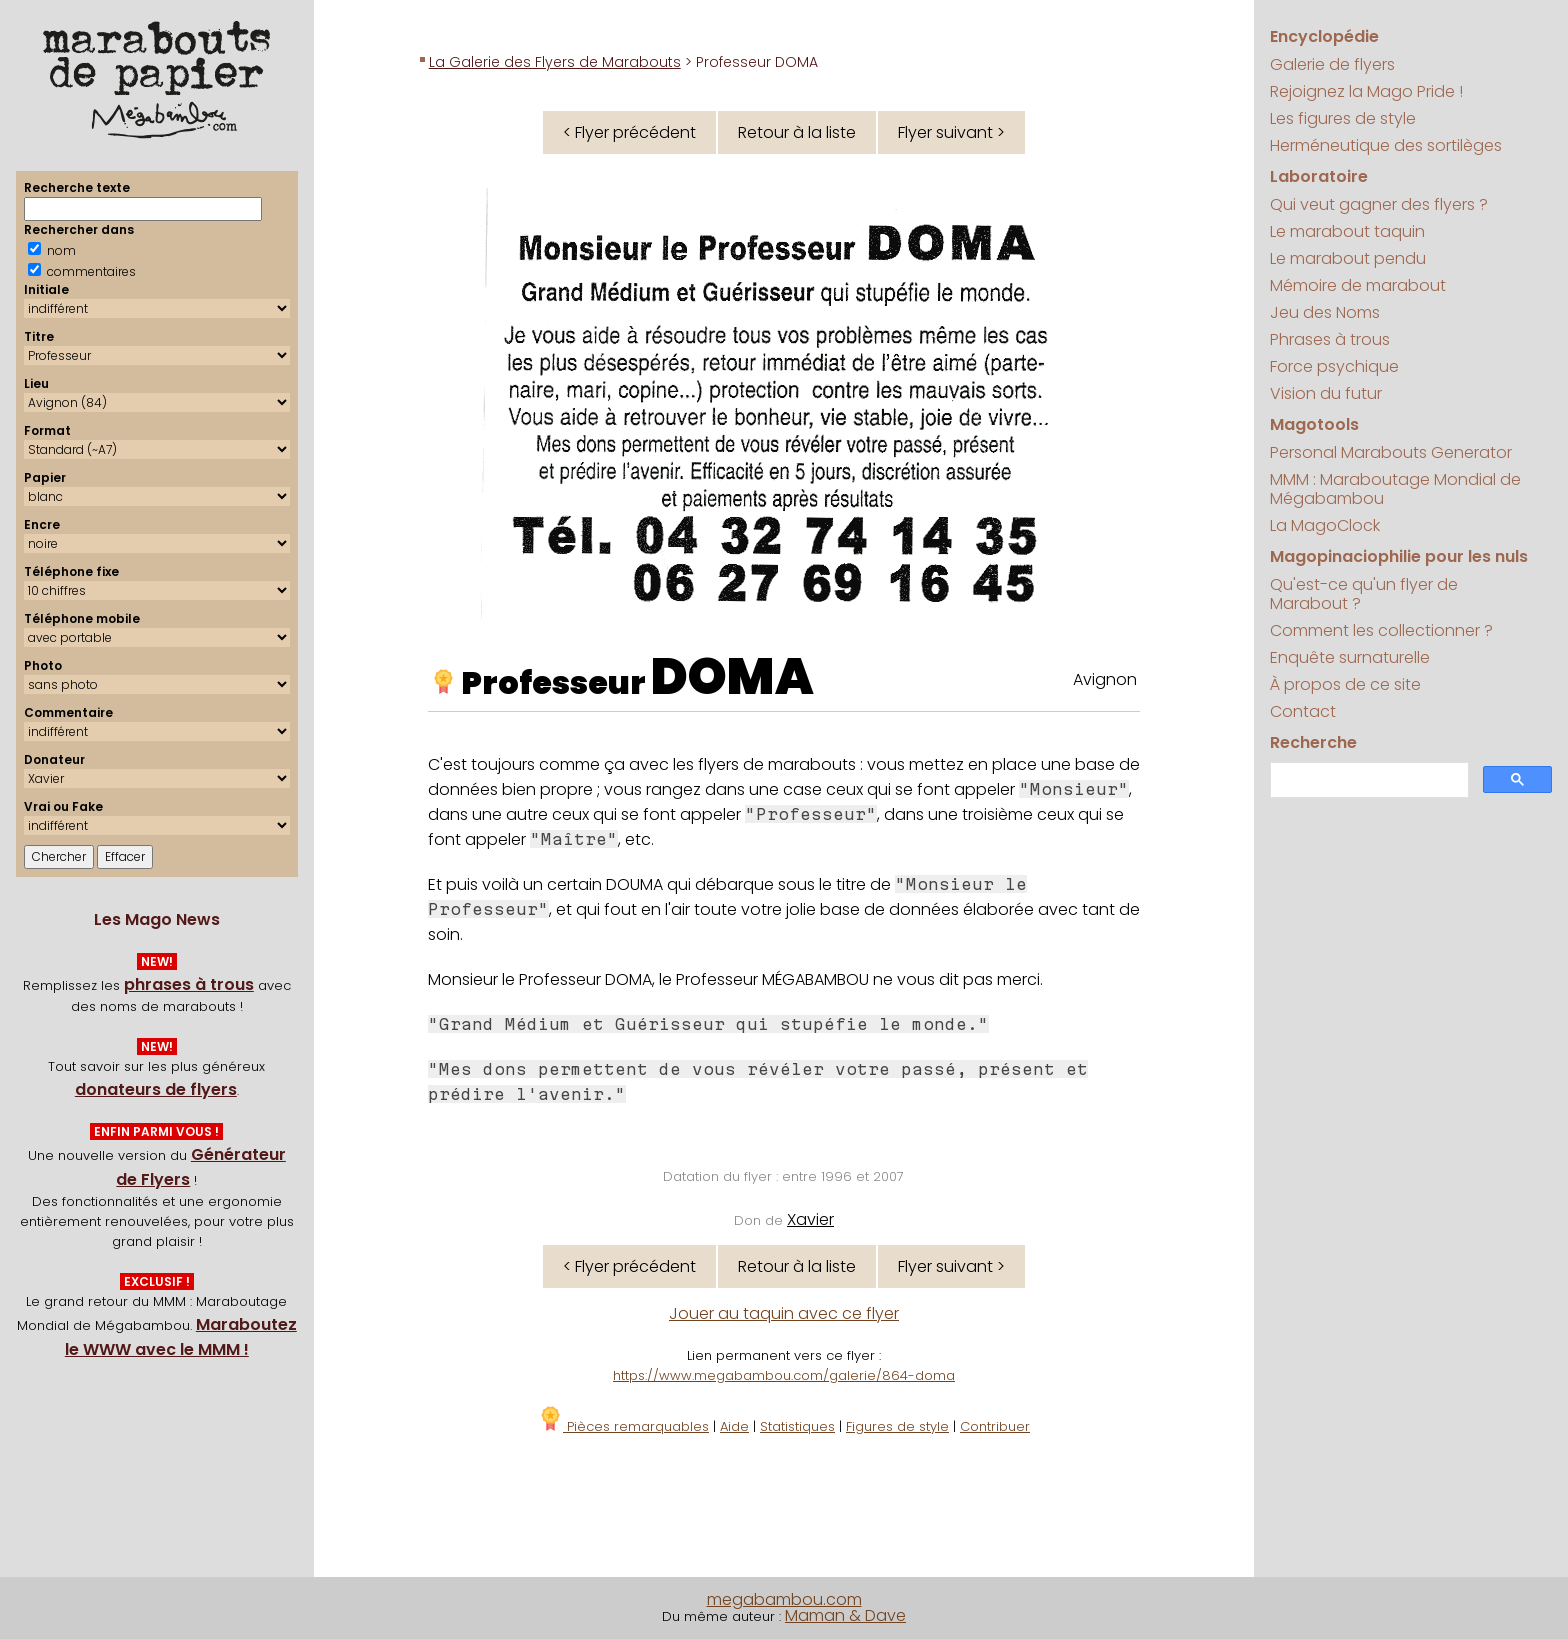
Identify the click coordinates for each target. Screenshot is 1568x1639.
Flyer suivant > (951, 132)
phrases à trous (189, 984)
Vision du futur (1326, 393)
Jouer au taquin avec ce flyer (784, 1313)
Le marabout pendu (1348, 258)
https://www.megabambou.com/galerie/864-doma (784, 1375)
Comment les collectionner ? (1381, 630)
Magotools (1314, 424)
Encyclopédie (1324, 36)
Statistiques (797, 1426)
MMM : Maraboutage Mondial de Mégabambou (1395, 489)
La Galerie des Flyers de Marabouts (555, 62)
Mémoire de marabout (1358, 285)
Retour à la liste (797, 132)
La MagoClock (1325, 525)
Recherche (1313, 742)
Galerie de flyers (1332, 64)
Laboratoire (1319, 176)
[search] (1367, 780)
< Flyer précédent (629, 132)
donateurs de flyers (156, 1089)
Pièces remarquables (623, 1426)
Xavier (810, 1219)
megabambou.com (784, 1599)
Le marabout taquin (1347, 231)
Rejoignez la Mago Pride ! (1366, 91)
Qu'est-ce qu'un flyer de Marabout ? (1364, 594)
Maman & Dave (845, 1615)
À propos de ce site (1345, 684)
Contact (1303, 711)
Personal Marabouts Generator (1391, 452)
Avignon (1105, 679)
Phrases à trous (1330, 339)
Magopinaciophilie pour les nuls (1399, 556)
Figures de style (897, 1426)
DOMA (732, 677)
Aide (734, 1426)
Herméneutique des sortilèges (1386, 145)
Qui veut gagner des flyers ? (1379, 204)
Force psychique (1334, 366)
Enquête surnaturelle (1350, 657)
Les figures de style (1343, 118)
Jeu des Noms (1325, 312)
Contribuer (995, 1426)
